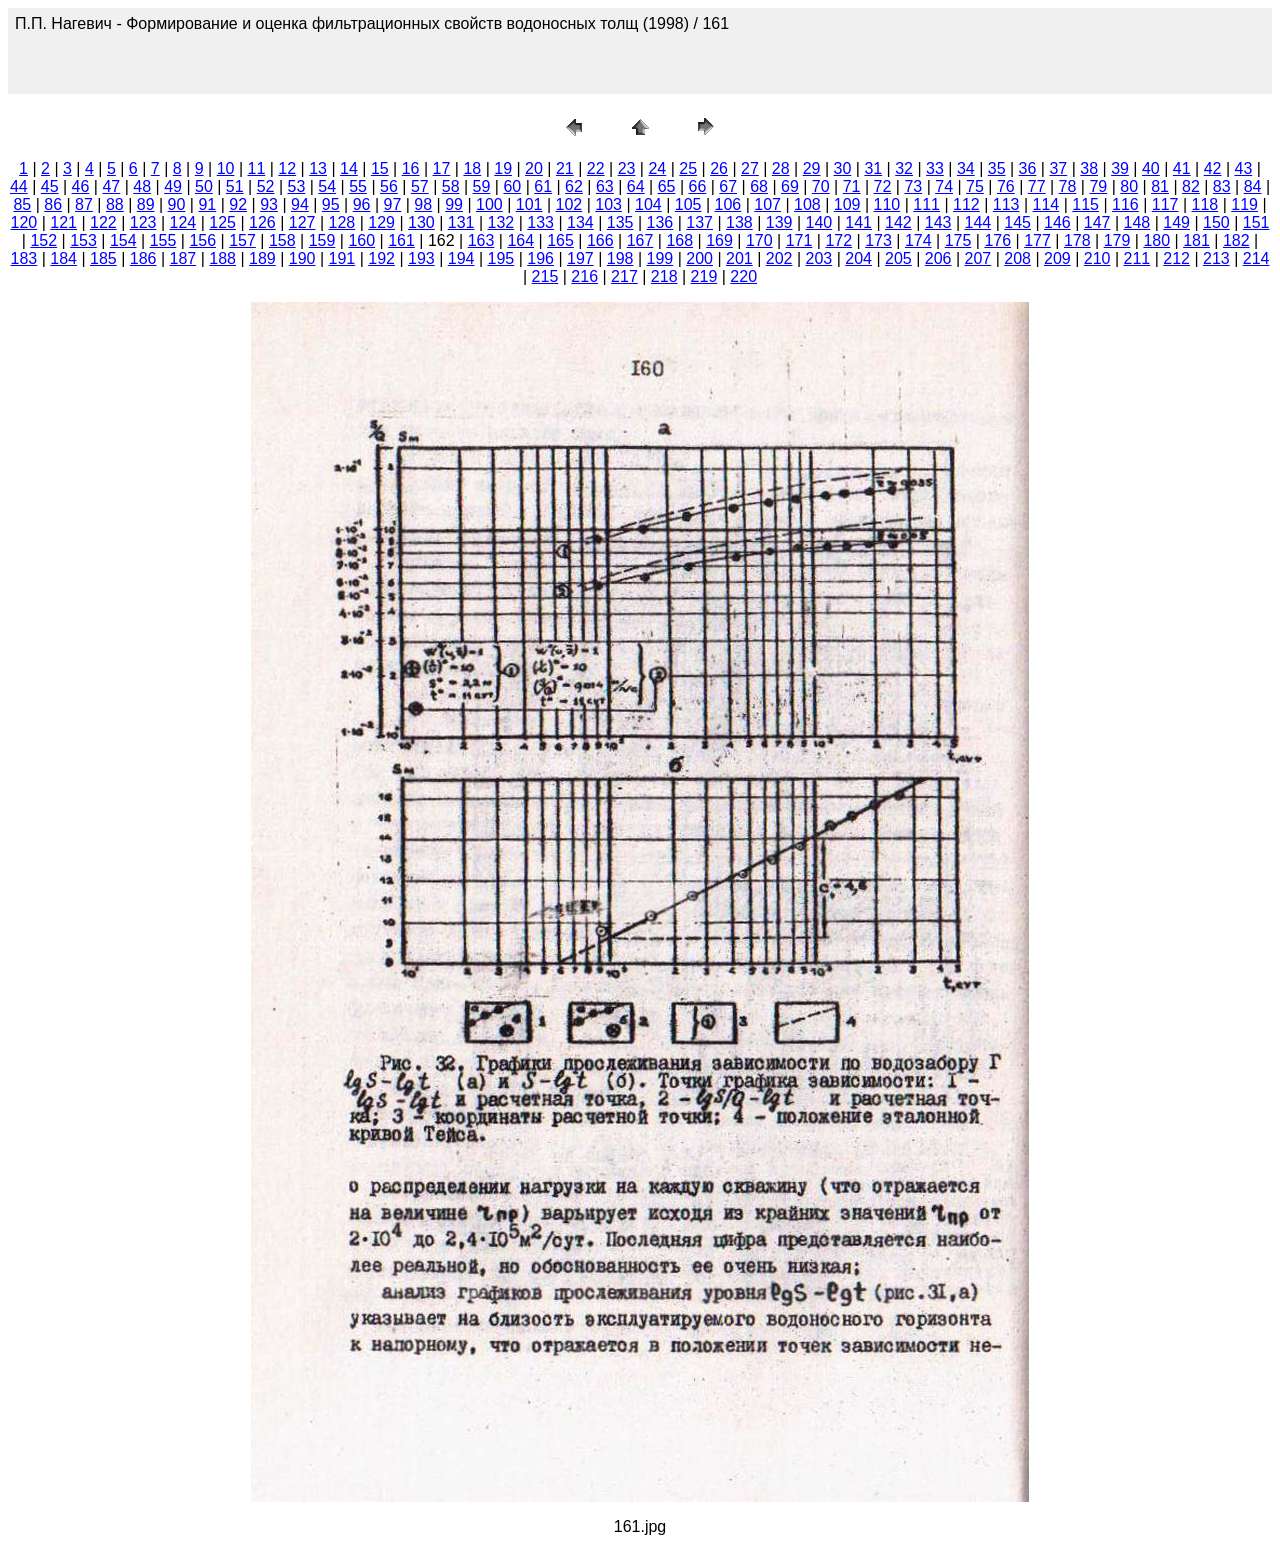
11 (257, 168)
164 (520, 240)
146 (1057, 222)
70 (821, 186)
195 (501, 258)
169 (719, 240)
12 (287, 168)
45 (50, 186)
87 (84, 204)
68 (759, 186)
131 (461, 222)
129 (381, 222)
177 (1037, 240)
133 (540, 222)
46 (81, 186)
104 (648, 204)
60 (512, 186)
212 (1176, 258)
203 (819, 258)
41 (1182, 168)
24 (657, 168)
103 (608, 204)
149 (1176, 222)
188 (222, 258)
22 (596, 168)
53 (297, 186)
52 (266, 186)
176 (997, 240)
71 (852, 186)
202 (779, 258)
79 (1098, 186)
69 (790, 186)
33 (935, 168)
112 (966, 204)
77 (1037, 186)
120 (24, 222)
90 (177, 204)
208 (1017, 258)
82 (1191, 186)
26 (719, 168)
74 (944, 186)
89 (146, 204)
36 (1028, 168)
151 (1256, 222)
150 (1216, 222)
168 (679, 240)
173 (878, 240)
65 (667, 186)
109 (847, 204)
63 (605, 186)
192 (381, 258)
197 (580, 258)
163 (481, 240)
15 (380, 168)
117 (1165, 204)
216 (584, 276)
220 (743, 276)
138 (739, 222)
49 (173, 186)
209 (1057, 258)
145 (1017, 222)
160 (361, 240)
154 (123, 240)
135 (620, 222)
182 (1236, 240)
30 (843, 168)
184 (63, 258)
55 (358, 186)
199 (660, 258)
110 (887, 204)
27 (750, 168)
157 (242, 240)
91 (207, 204)
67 (728, 186)
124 (183, 222)
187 (183, 258)
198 (620, 258)
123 (143, 222)
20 (534, 168)
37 (1058, 168)
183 (24, 258)
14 (349, 168)
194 (461, 258)
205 (898, 258)
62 (574, 186)
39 (1120, 168)
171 (799, 240)
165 (560, 240)
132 (501, 222)
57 (420, 186)
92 (238, 204)
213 (1216, 258)
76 (1006, 186)
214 (1256, 258)
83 (1222, 186)
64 (636, 186)
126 (262, 222)
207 (978, 258)
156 (202, 240)
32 (904, 168)
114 (1046, 204)
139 (779, 222)
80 (1129, 186)
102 (569, 204)
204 (858, 258)
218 (664, 276)
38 (1089, 168)
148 (1137, 222)
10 (226, 168)
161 (401, 240)
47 (111, 186)
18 (472, 168)
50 (204, 186)
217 (624, 276)
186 (143, 258)
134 (580, 222)
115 (1085, 204)
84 (1253, 186)
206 (938, 258)
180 (1156, 240)
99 (454, 204)
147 (1097, 222)
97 (393, 204)
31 (873, 168)
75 (975, 186)
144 (978, 222)
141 (858, 222)
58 (451, 186)
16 (411, 168)
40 (1151, 168)
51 (235, 186)
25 (688, 168)
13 (318, 168)
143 (938, 222)
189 (262, 258)
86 (53, 204)
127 (302, 222)
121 (63, 222)
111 (926, 204)
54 (327, 186)
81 (1160, 186)
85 (22, 204)
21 (565, 168)
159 (322, 240)
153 (83, 240)
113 (1006, 204)
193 (421, 258)
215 (545, 276)
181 (1196, 240)
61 (543, 186)
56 (389, 186)
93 (269, 204)
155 (163, 240)
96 (362, 204)
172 (838, 240)
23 (627, 168)
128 (342, 222)
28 (781, 168)
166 (600, 240)
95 (331, 204)
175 (958, 240)
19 (503, 168)
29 (812, 168)
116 (1125, 204)
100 (489, 204)
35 (997, 168)
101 (529, 204)
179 (1117, 240)
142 (898, 222)
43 (1244, 168)
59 (482, 186)
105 (688, 204)
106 (728, 204)
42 (1213, 168)
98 (423, 204)
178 (1077, 240)
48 (142, 186)
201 (739, 258)
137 (699, 222)
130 (421, 222)
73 (913, 186)
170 (759, 240)
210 (1097, 258)
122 (103, 222)
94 (300, 204)
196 (540, 258)
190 (302, 258)
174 (918, 240)
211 (1137, 258)
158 (282, 240)
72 (883, 186)
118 (1205, 204)
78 (1068, 186)
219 (704, 276)
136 (660, 222)
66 (697, 186)
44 (19, 186)
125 (222, 222)
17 (442, 168)
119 (1244, 204)
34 (966, 168)
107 (767, 204)
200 (699, 258)
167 (640, 240)
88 (115, 204)
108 (807, 204)
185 (103, 258)
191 (342, 258)
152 (43, 240)
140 (819, 222)
